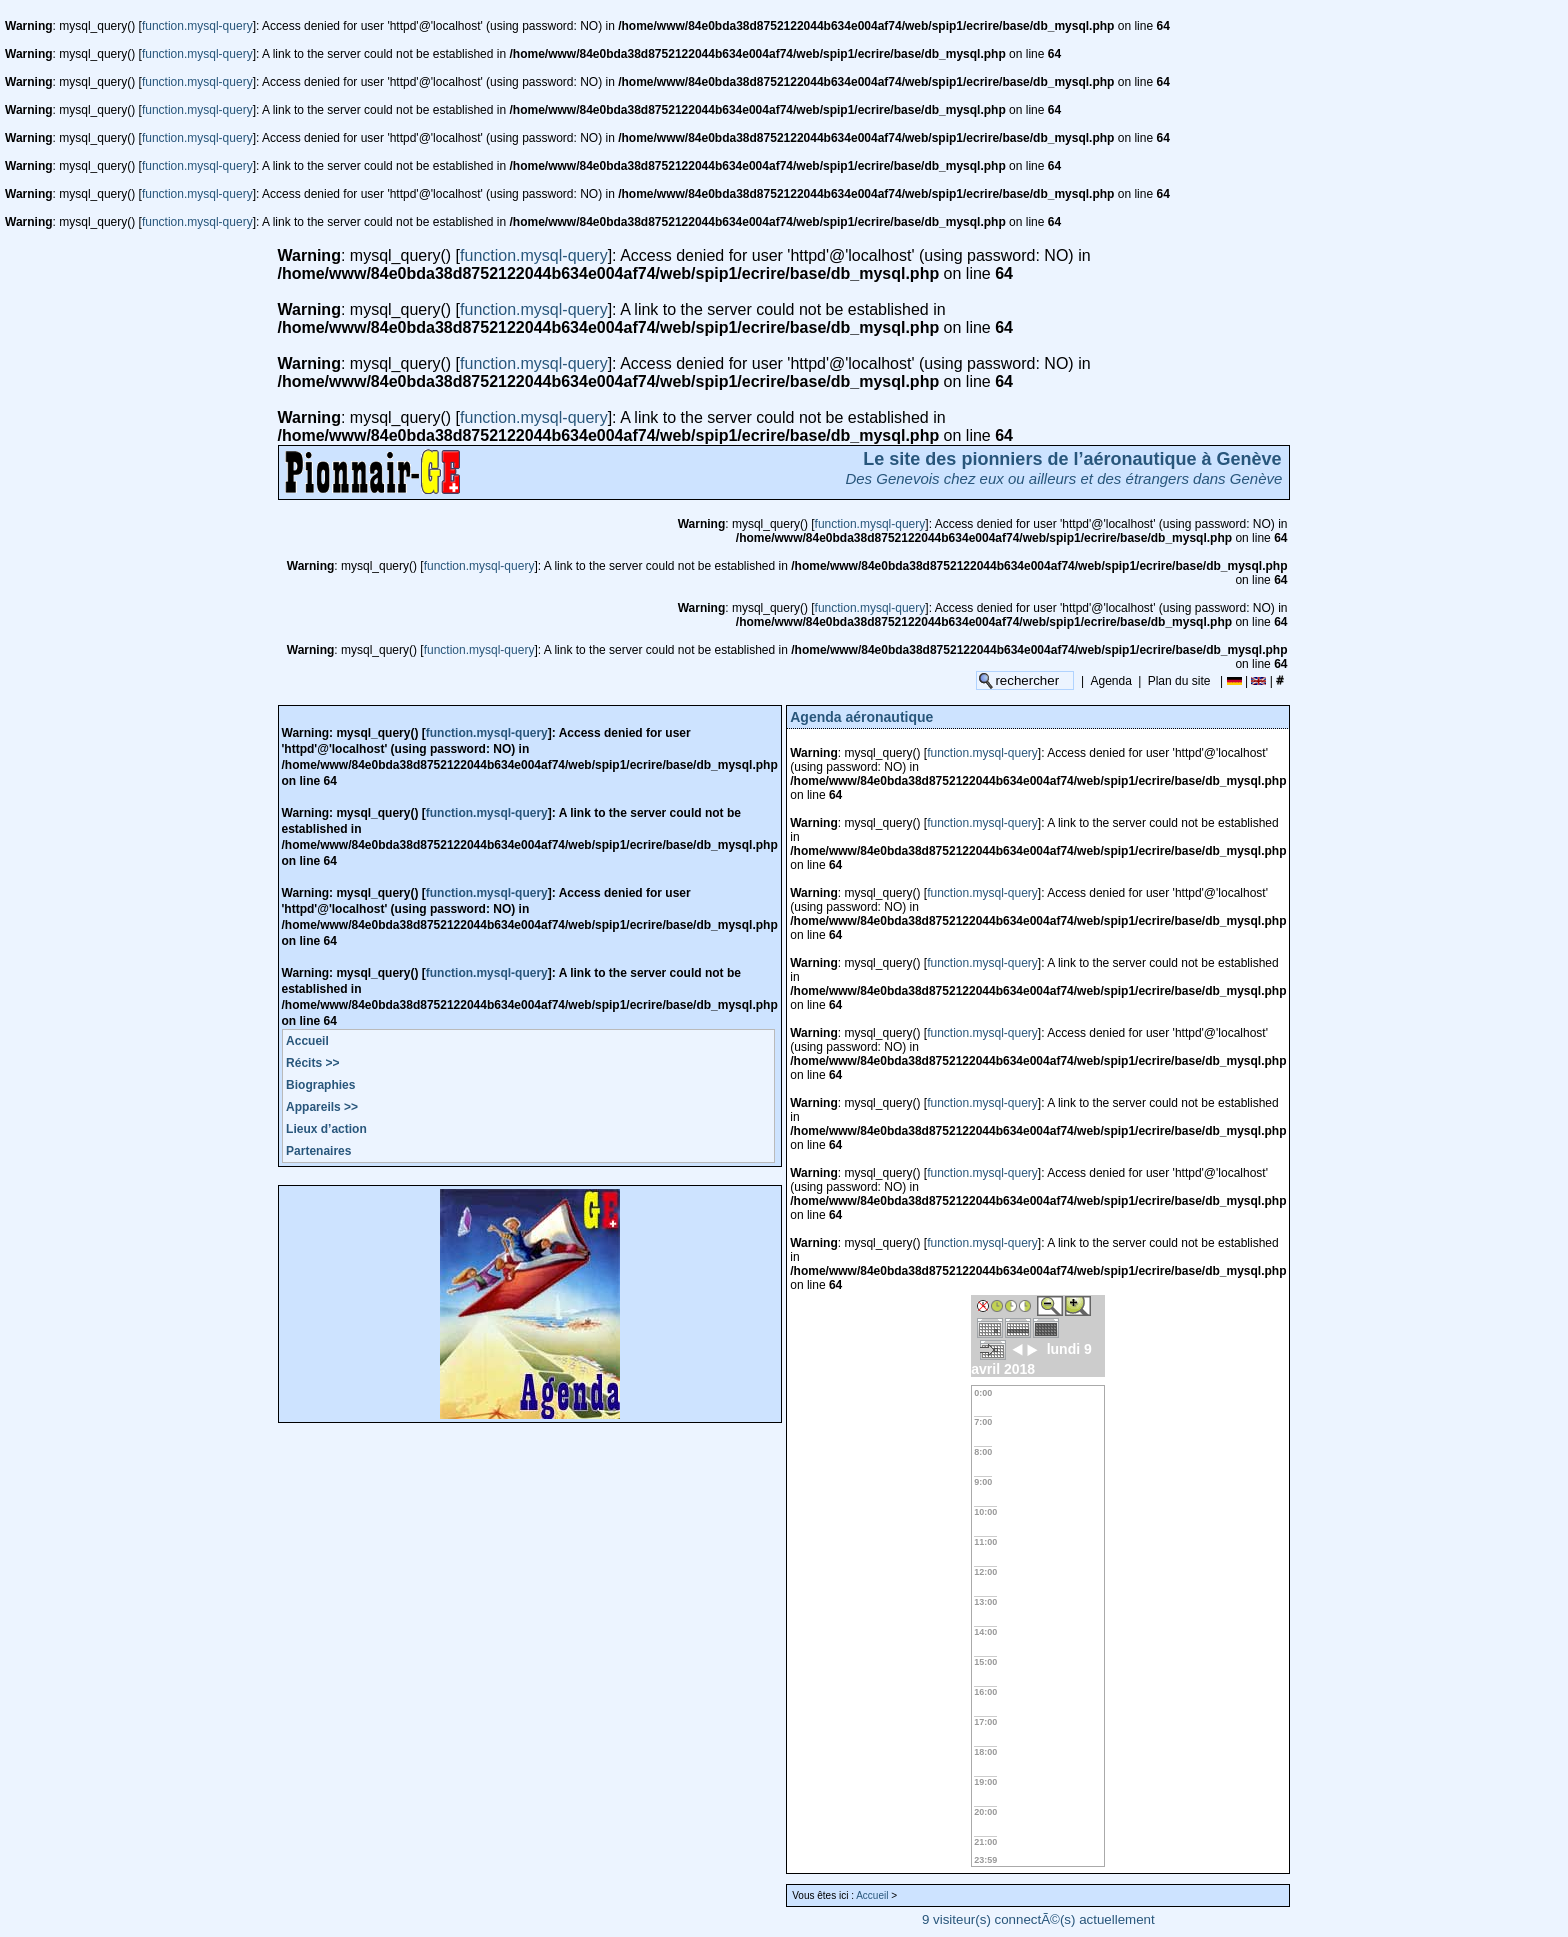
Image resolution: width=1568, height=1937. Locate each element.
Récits (312, 1063)
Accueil (307, 1041)
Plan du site (1179, 681)
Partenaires (318, 1151)
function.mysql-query (197, 26)
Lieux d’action (326, 1129)
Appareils (322, 1107)
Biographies (320, 1085)
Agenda (1111, 681)
